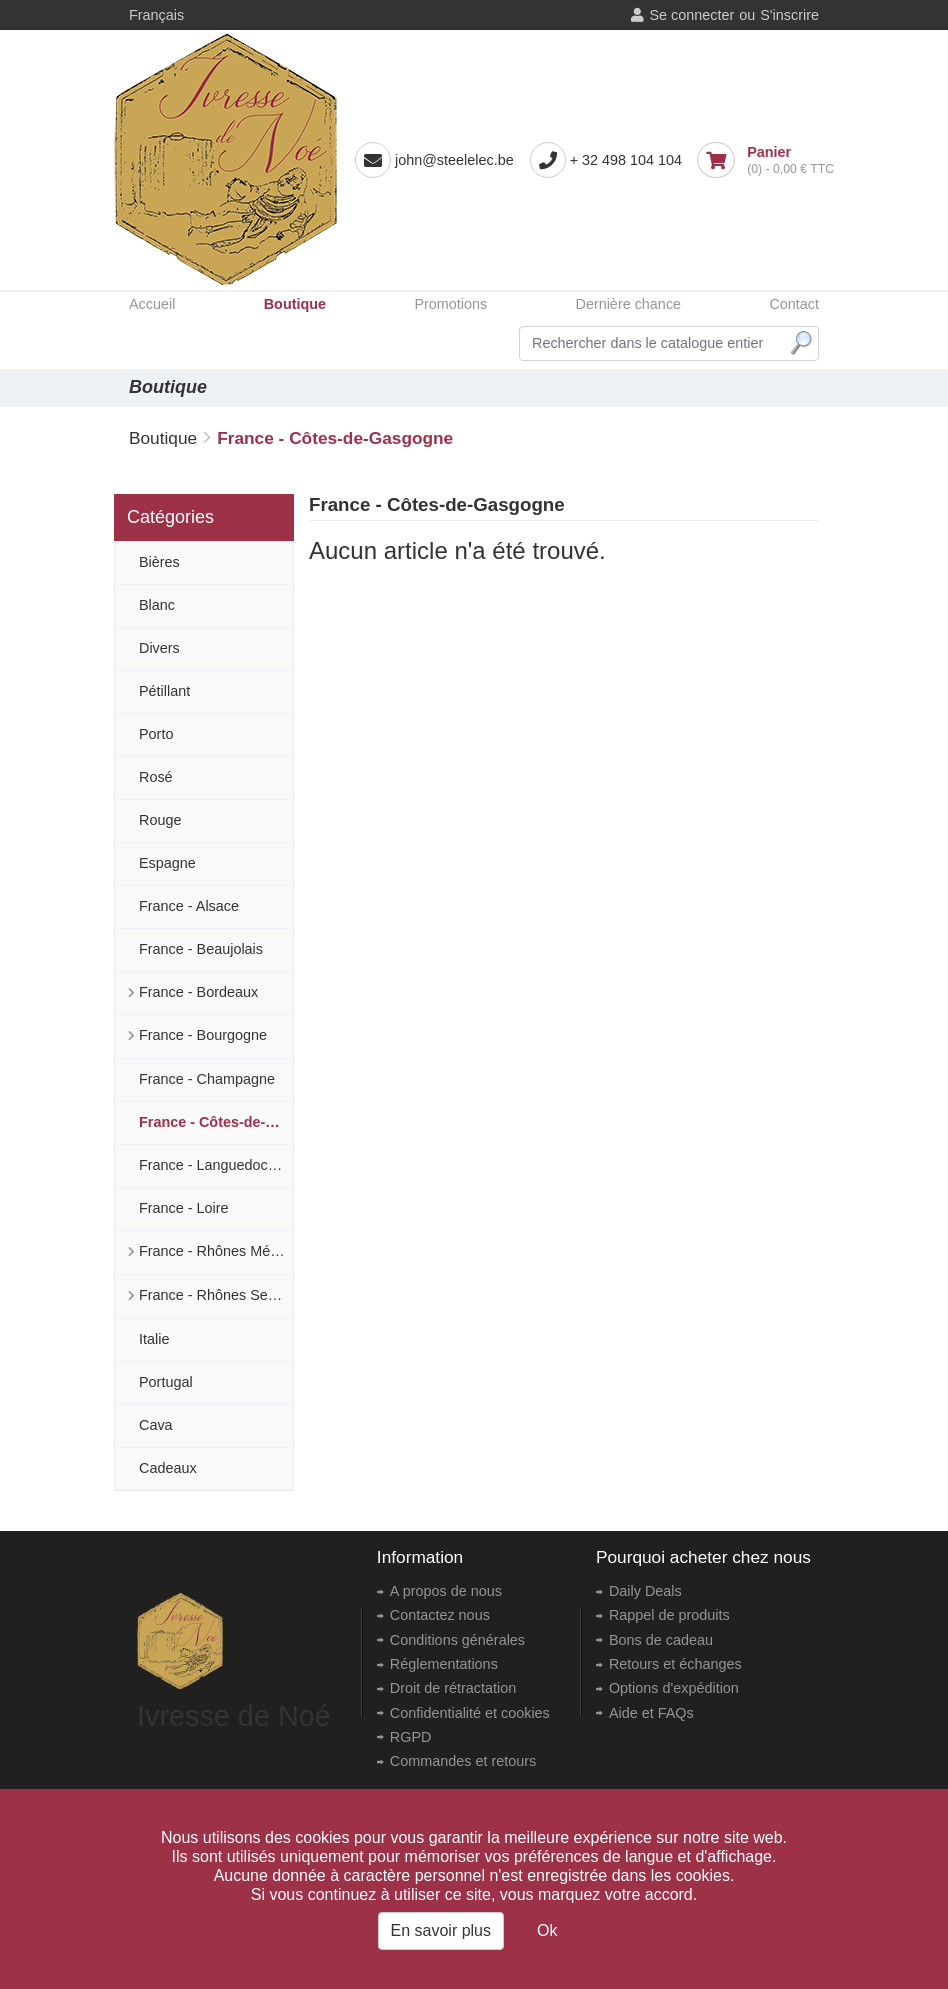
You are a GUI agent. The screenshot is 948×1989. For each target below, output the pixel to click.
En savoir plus (441, 1930)
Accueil (152, 304)
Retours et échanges (675, 1664)
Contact (794, 304)
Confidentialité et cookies (470, 1713)
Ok (547, 1930)
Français (156, 15)
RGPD (411, 1737)
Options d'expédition (674, 1688)
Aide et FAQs (651, 1713)
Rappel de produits (669, 1615)
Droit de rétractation (453, 1688)
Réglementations (444, 1664)
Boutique (295, 304)
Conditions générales (457, 1640)
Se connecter (691, 15)
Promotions (450, 304)
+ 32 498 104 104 (626, 160)
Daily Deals (645, 1591)
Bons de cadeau (661, 1640)
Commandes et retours (463, 1761)
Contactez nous (440, 1615)
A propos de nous (446, 1591)
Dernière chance (628, 304)
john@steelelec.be (454, 160)
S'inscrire (789, 15)
